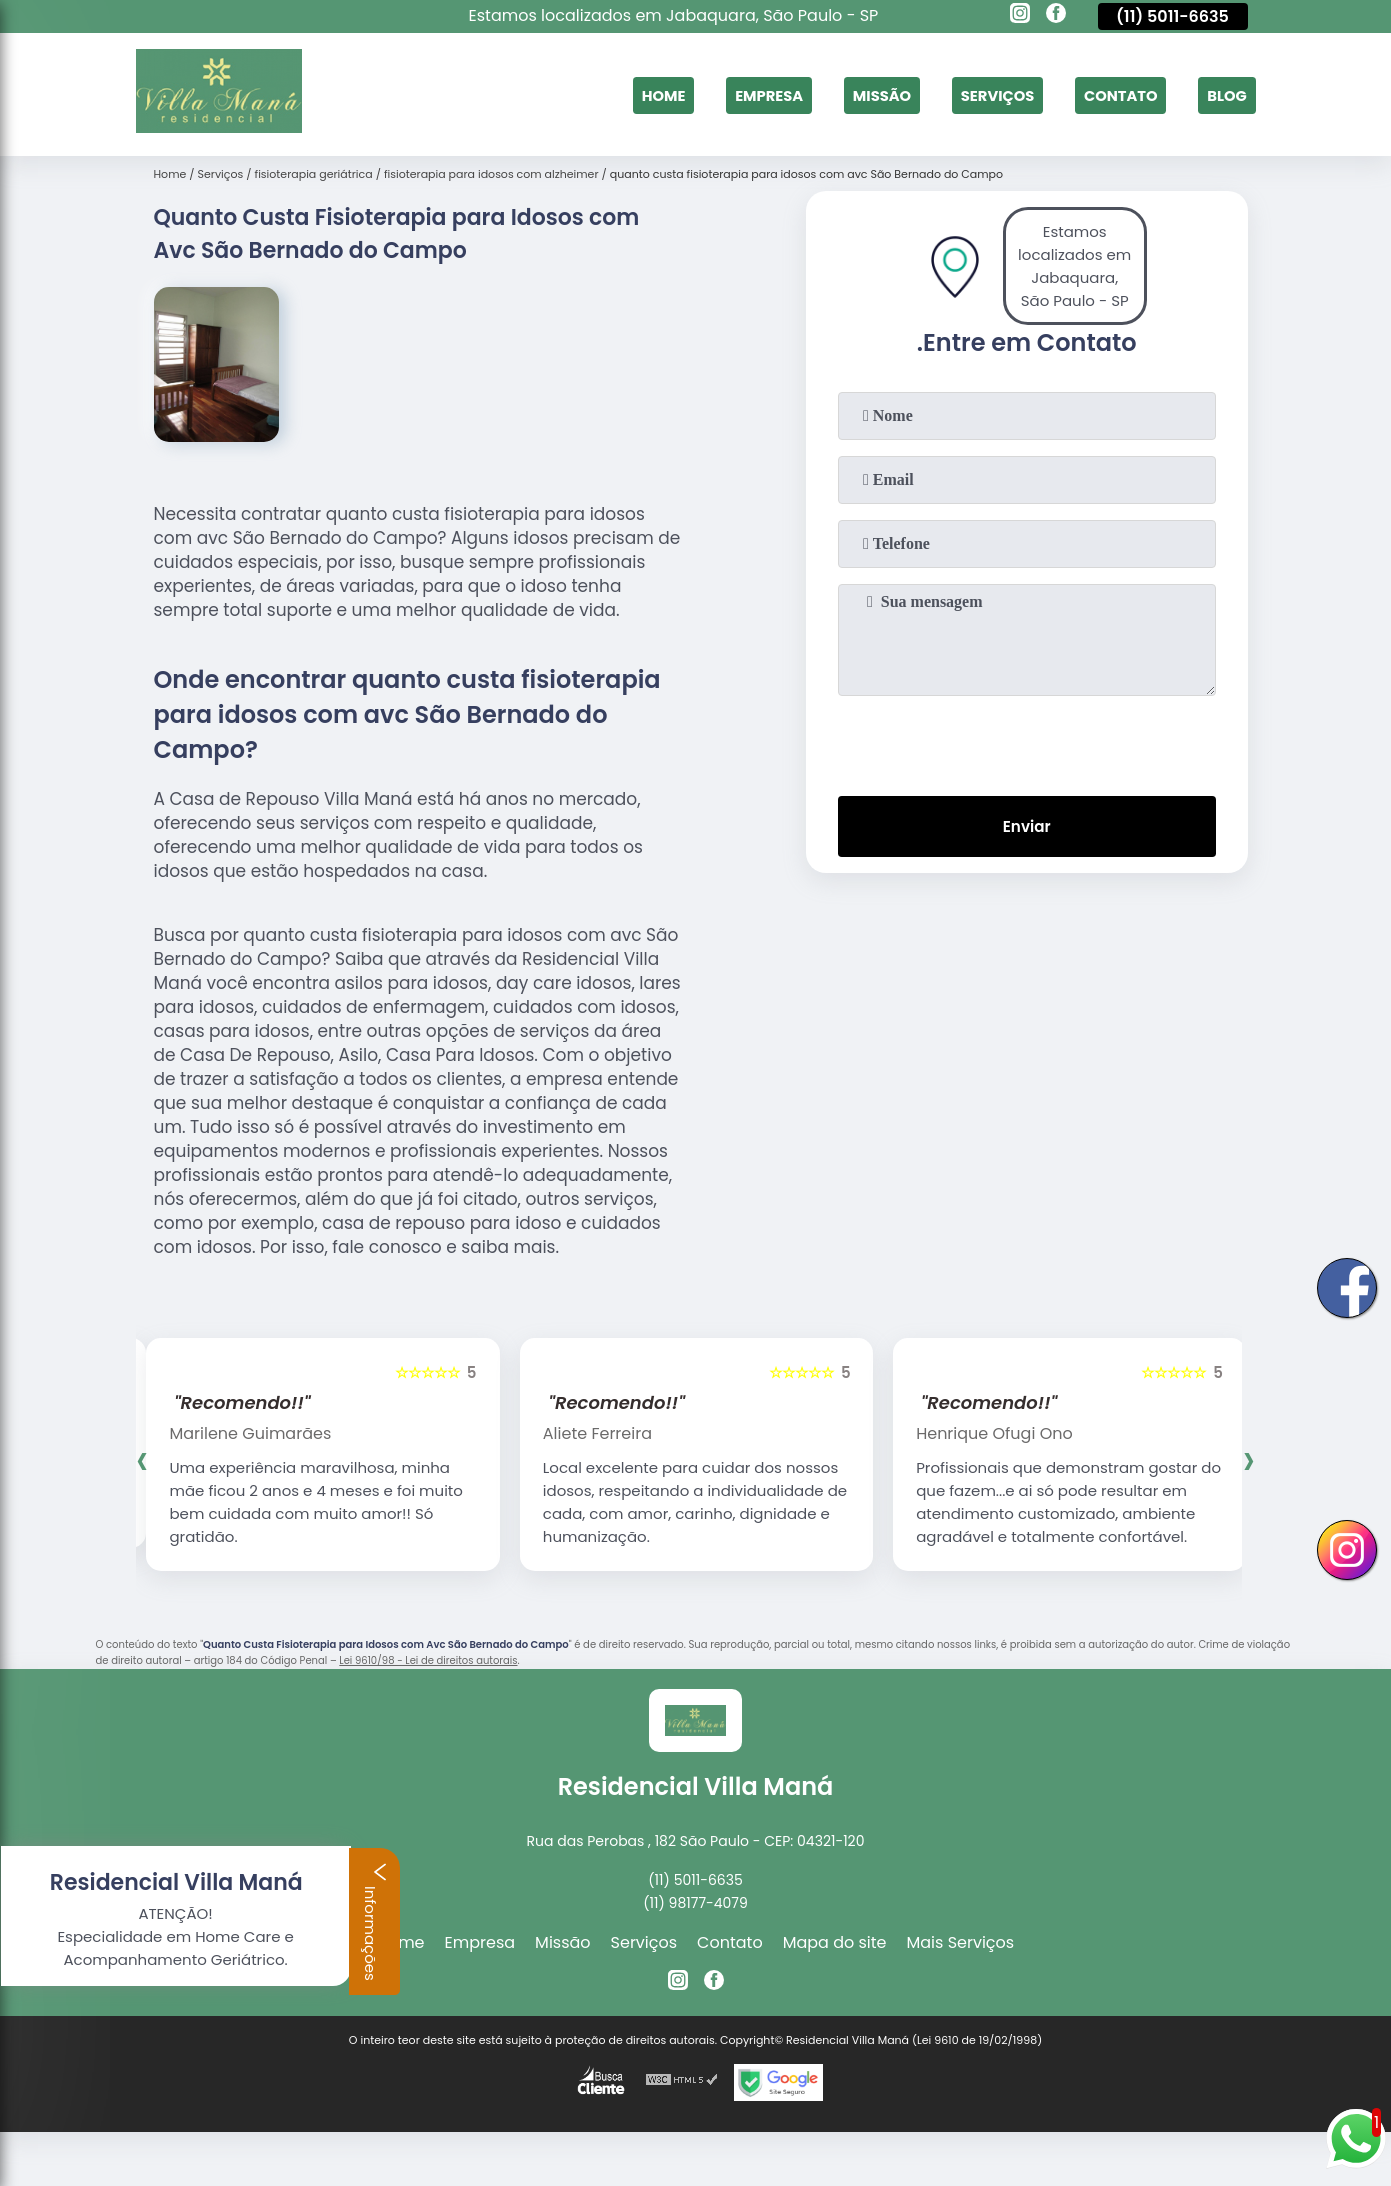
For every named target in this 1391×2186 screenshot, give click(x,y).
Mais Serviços (961, 1942)
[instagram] (1020, 16)
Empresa (738, 94)
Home (626, 94)
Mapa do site (835, 1942)
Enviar (1026, 828)
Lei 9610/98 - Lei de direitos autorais (428, 1660)
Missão (857, 94)
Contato (1112, 94)
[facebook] (1056, 16)
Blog (1224, 94)
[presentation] (1027, 742)
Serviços (981, 94)
